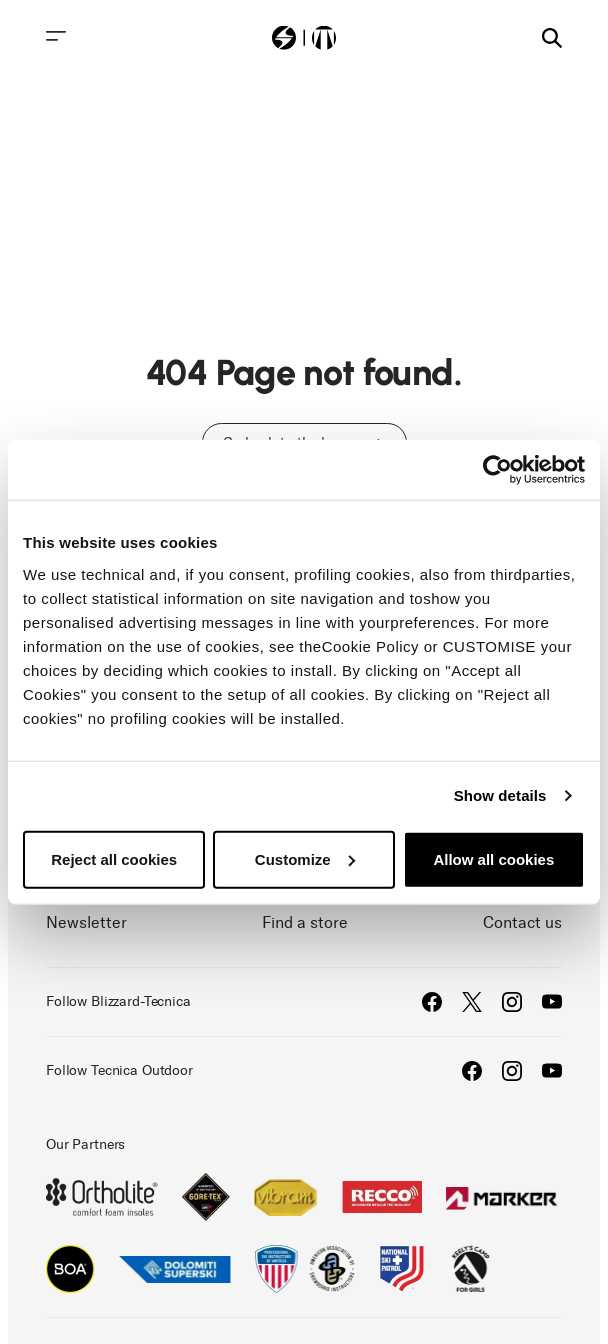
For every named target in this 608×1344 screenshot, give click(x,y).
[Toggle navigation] (56, 36)
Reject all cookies (114, 858)
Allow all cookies (493, 858)
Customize (305, 858)
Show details (500, 795)
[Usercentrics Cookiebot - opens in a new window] (497, 470)
